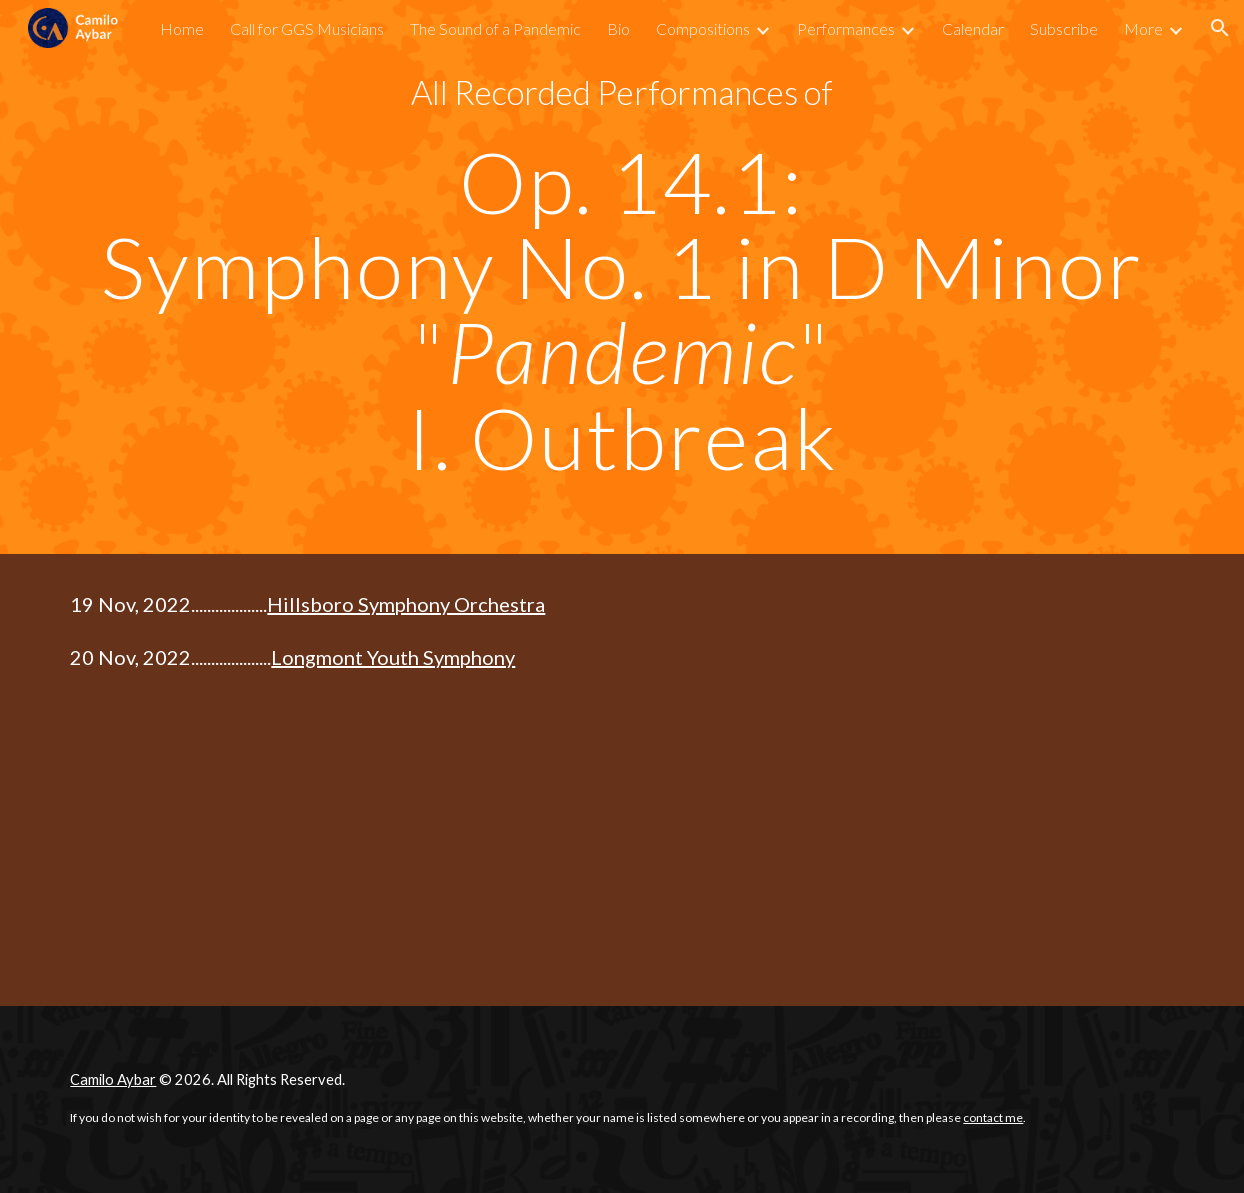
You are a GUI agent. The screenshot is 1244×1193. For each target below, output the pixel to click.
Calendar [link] (973, 28)
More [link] (1143, 28)
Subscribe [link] (1064, 28)
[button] (1220, 28)
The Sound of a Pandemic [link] (495, 28)
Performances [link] (846, 28)
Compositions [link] (703, 28)
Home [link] (182, 28)
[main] (621, 92)
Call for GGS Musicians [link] (307, 28)
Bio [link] (618, 28)
